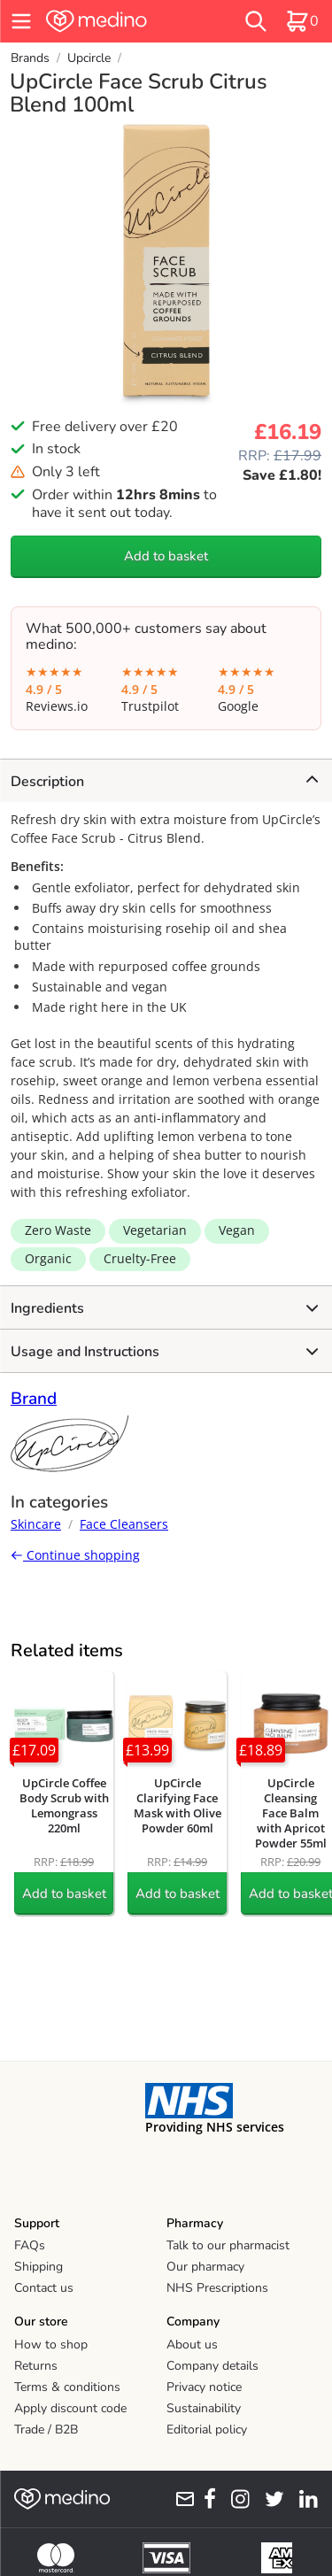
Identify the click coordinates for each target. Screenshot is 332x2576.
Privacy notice (204, 2387)
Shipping (38, 2266)
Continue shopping (75, 1554)
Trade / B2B (46, 2429)
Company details (212, 2365)
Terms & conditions (67, 2387)
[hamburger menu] (21, 21)
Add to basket (166, 556)
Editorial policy (206, 2429)
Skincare (36, 1524)
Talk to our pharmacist (228, 2245)
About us (192, 2344)
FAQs (29, 2245)
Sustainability (203, 2408)
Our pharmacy (205, 2266)
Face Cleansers (124, 1524)
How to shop (51, 2344)
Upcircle (89, 58)
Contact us (43, 2287)
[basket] (301, 21)
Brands (30, 58)
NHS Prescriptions (217, 2287)
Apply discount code (70, 2408)
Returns (36, 2365)
